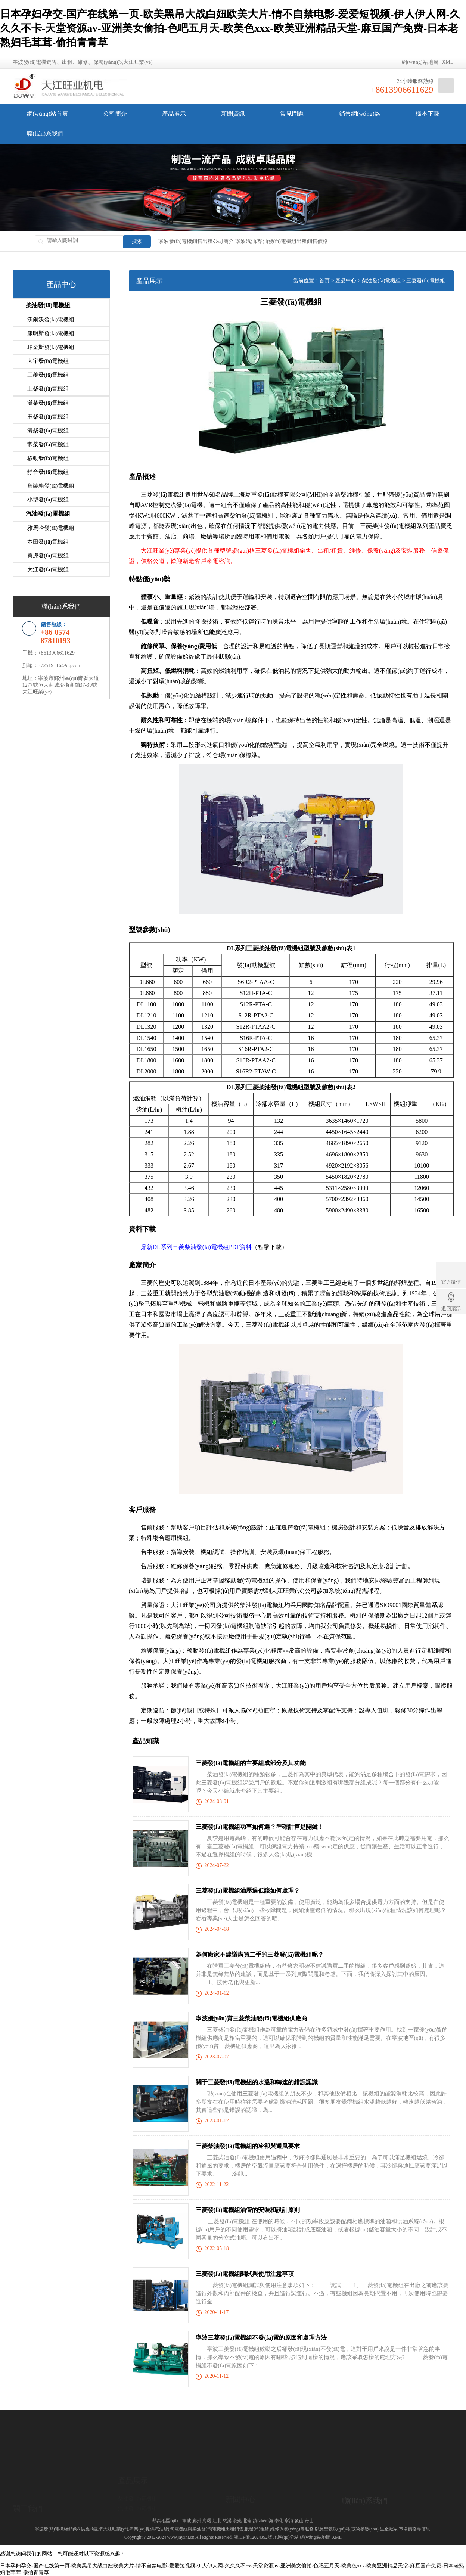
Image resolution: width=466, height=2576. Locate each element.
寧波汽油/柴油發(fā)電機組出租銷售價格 (281, 241)
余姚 (237, 2520)
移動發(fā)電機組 (48, 454)
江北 (216, 2520)
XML (447, 62)
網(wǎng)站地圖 (420, 62)
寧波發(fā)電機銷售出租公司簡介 (196, 241)
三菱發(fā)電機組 (48, 373)
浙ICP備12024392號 (253, 2537)
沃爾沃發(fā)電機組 (51, 319)
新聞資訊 (233, 114)
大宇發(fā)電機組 (48, 360)
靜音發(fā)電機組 (48, 467)
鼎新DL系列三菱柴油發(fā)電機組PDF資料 (196, 1247)
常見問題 (292, 114)
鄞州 (196, 2520)
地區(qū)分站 (286, 2537)
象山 (299, 2520)
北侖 (247, 2520)
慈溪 (227, 2520)
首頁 (324, 280)
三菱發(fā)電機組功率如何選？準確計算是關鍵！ (260, 1827)
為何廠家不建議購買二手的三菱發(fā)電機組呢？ (260, 1954)
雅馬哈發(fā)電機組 (51, 522)
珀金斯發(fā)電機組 (51, 346)
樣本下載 (427, 114)
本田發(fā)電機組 (48, 535)
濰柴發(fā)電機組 (48, 400)
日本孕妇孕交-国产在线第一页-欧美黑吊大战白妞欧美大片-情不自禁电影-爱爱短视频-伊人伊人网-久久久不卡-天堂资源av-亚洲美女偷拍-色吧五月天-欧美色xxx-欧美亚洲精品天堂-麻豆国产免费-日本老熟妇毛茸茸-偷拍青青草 (230, 28)
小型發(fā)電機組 (48, 494)
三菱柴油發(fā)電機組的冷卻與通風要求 (248, 2146)
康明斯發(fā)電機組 (51, 333)
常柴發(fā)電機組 (48, 440)
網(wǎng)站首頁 (47, 114)
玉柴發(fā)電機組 (48, 413)
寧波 (186, 2520)
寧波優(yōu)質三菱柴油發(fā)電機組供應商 (252, 2018)
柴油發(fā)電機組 (48, 305)
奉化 (278, 2520)
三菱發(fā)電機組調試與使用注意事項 (245, 2274)
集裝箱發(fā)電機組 (51, 481)
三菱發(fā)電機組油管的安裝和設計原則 (248, 2210)
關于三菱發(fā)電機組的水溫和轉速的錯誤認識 (257, 2082)
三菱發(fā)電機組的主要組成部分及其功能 (251, 1763)
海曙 (206, 2520)
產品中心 (345, 280)
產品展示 (174, 114)
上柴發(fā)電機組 (48, 386)
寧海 (289, 2520)
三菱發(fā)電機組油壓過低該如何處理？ (248, 1890)
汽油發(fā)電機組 (48, 507)
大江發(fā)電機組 (48, 562)
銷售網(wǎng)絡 (359, 114)
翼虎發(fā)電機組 (48, 548)
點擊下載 (270, 1247)
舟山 (309, 2520)
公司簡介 (115, 114)
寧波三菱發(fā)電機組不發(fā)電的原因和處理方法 (261, 2337)
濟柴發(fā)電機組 (48, 427)
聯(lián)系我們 (45, 133)
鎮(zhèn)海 (263, 2520)
